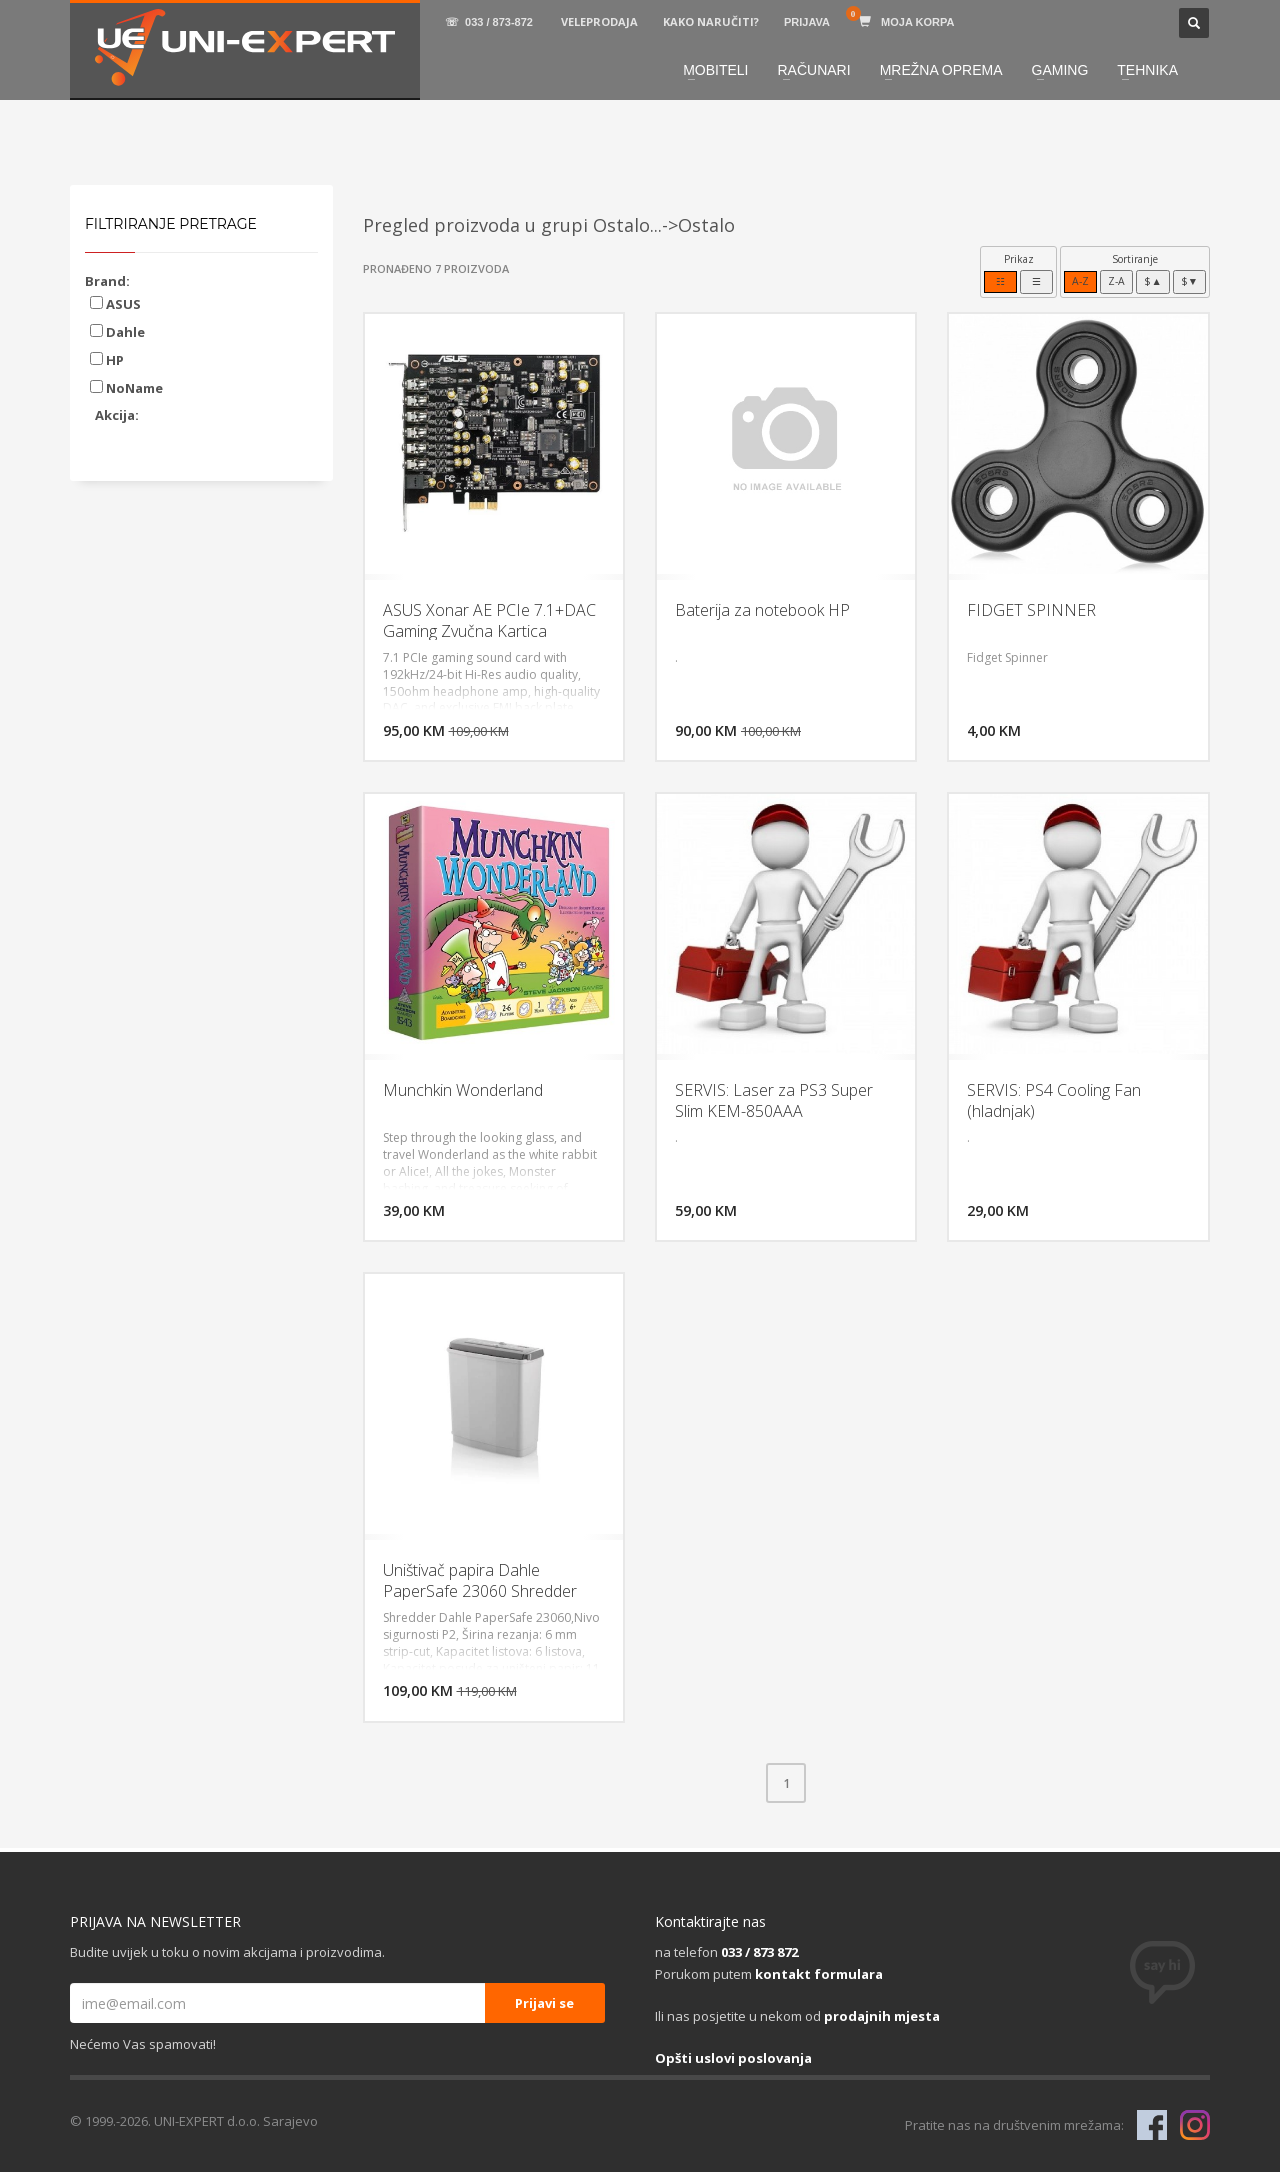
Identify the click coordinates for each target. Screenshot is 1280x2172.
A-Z (1080, 281)
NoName (126, 388)
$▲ (1152, 281)
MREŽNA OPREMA (941, 70)
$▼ (1189, 281)
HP (107, 360)
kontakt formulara (819, 1974)
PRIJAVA (807, 22)
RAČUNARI (814, 70)
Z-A (1116, 281)
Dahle (117, 332)
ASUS (115, 304)
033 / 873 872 (759, 1952)
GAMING (1060, 70)
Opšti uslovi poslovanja (733, 2058)
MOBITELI (715, 70)
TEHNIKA (1147, 70)
